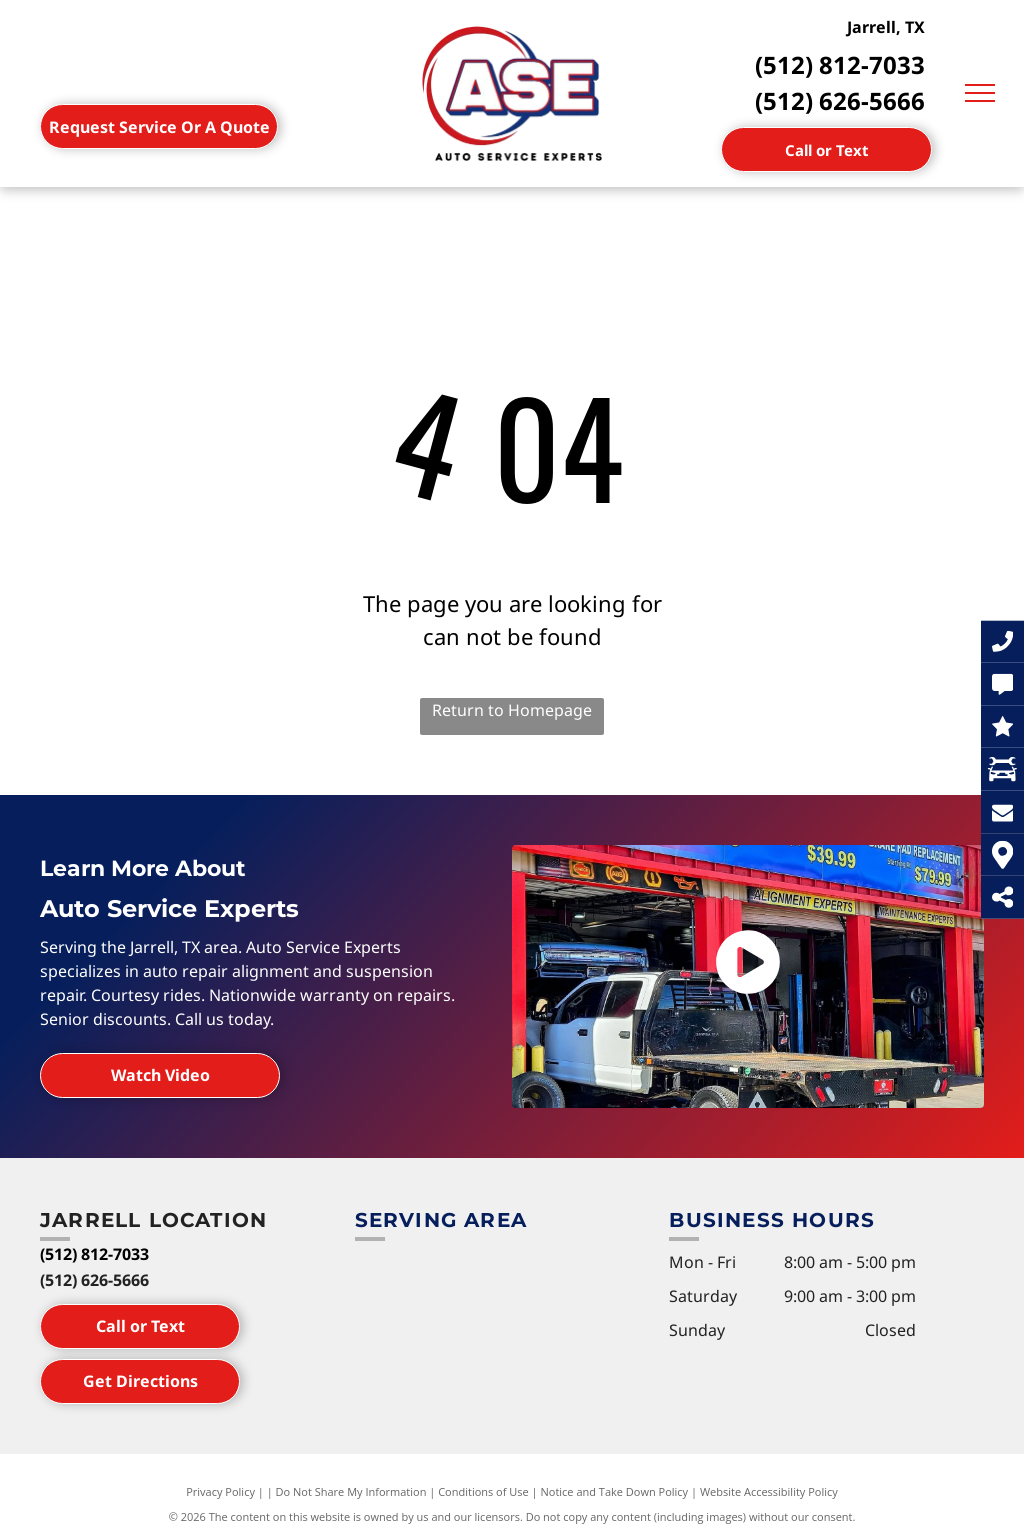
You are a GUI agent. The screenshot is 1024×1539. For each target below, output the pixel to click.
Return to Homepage (512, 710)
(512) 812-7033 (840, 64)
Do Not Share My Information (351, 1491)
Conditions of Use (483, 1491)
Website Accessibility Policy (769, 1491)
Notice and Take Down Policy (615, 1491)
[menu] (980, 93)
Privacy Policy (220, 1491)
